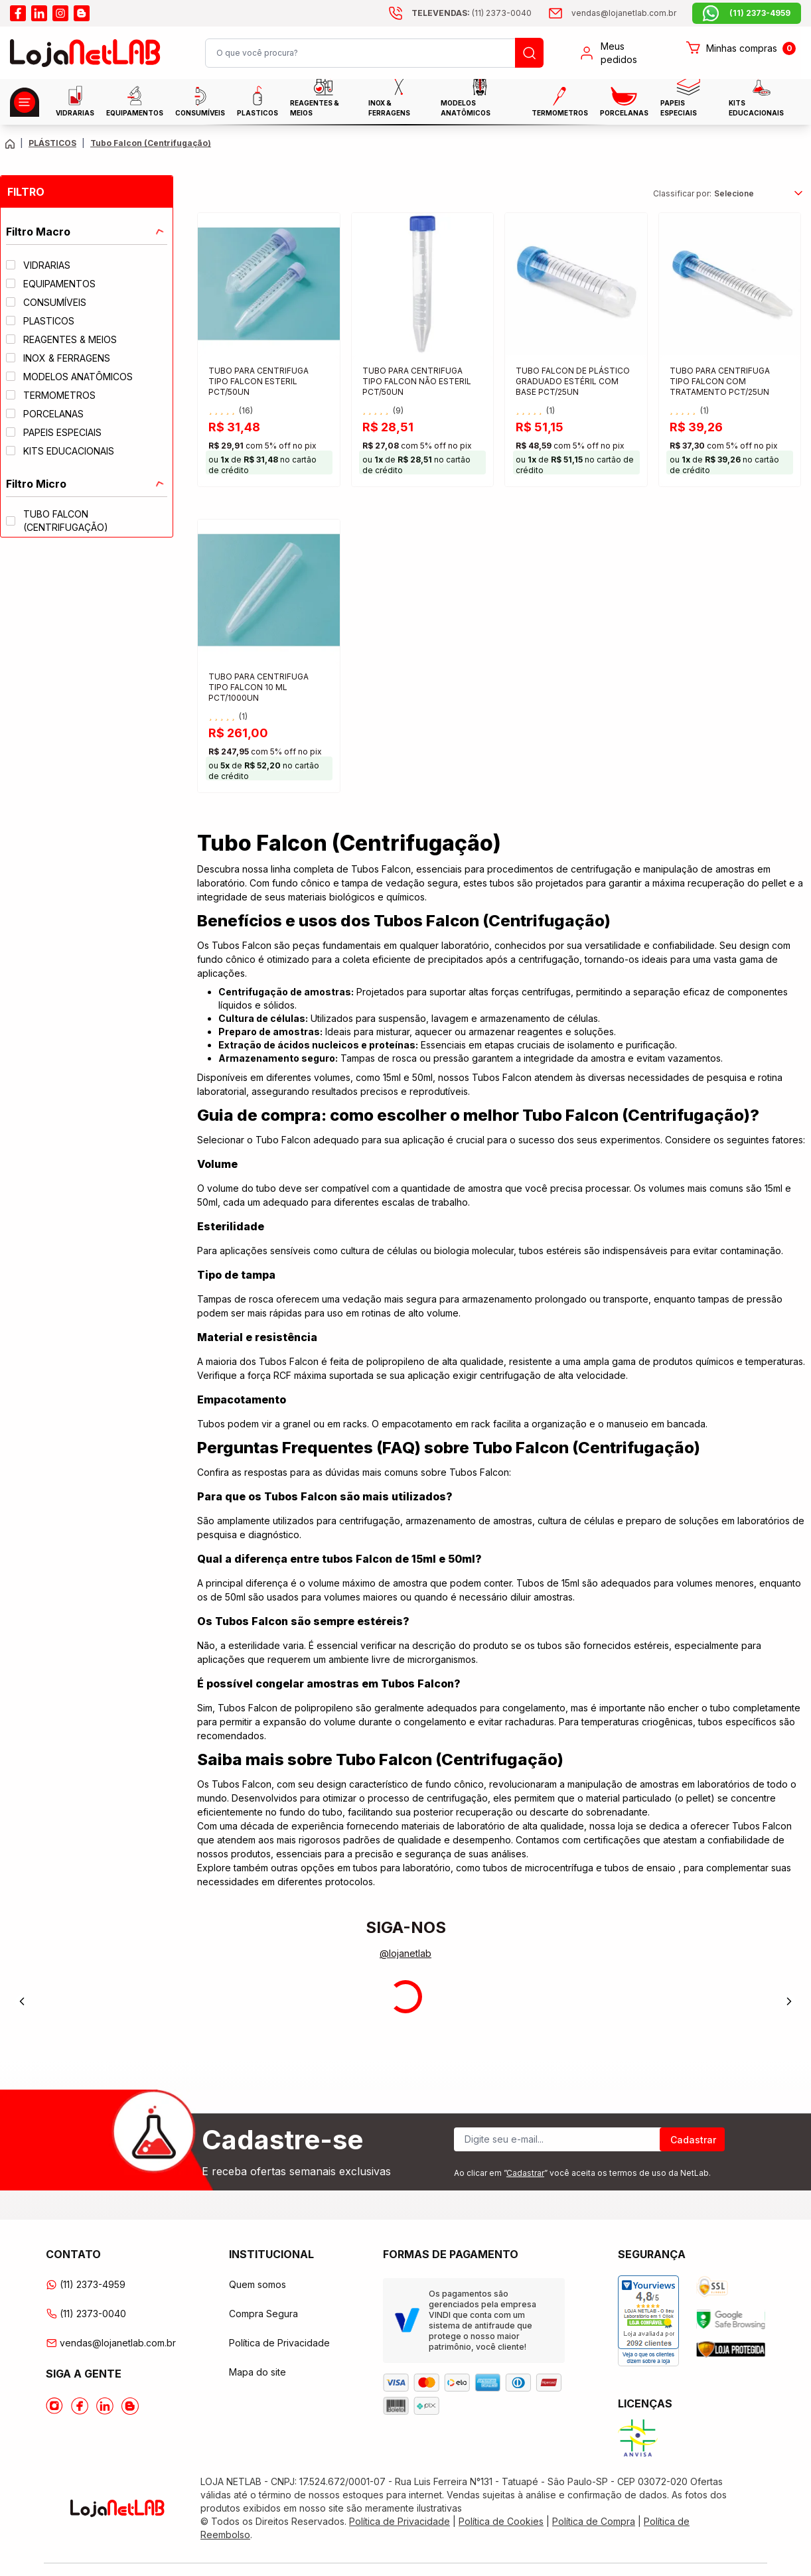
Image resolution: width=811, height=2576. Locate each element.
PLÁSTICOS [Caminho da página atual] (52, 143)
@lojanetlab (405, 1953)
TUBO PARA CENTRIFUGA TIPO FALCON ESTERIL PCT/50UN (258, 381)
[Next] (789, 2001)
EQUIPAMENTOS (134, 101)
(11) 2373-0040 (86, 2313)
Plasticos (257, 101)
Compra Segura (263, 2313)
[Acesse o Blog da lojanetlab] (130, 2406)
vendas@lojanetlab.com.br (111, 2342)
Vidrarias (75, 101)
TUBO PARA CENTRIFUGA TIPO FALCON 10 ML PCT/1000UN (258, 687)
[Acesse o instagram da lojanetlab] (60, 13)
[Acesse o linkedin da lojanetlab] (39, 13)
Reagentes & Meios (314, 101)
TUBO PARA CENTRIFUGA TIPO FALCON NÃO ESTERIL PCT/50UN (416, 381)
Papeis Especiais (680, 101)
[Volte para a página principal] (10, 144)
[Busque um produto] (529, 53)
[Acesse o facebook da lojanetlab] (18, 13)
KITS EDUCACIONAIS (756, 101)
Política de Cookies (501, 2521)
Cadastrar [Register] (693, 2139)
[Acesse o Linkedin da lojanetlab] (104, 2406)
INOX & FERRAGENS (389, 101)
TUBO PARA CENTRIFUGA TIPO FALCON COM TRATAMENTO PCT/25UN (720, 381)
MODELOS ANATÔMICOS (465, 101)
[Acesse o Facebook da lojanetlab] (79, 2406)
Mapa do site (257, 2372)
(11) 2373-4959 (85, 2284)
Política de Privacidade (279, 2342)
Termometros (560, 102)
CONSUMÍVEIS (200, 102)
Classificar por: (682, 193)
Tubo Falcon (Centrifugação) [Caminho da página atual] (150, 143)
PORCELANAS (624, 102)
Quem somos (257, 2284)
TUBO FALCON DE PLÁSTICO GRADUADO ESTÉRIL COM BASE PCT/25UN (573, 381)
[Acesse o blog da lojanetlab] (82, 13)
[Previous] (22, 2001)
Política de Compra (593, 2521)
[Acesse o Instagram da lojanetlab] (54, 2406)
